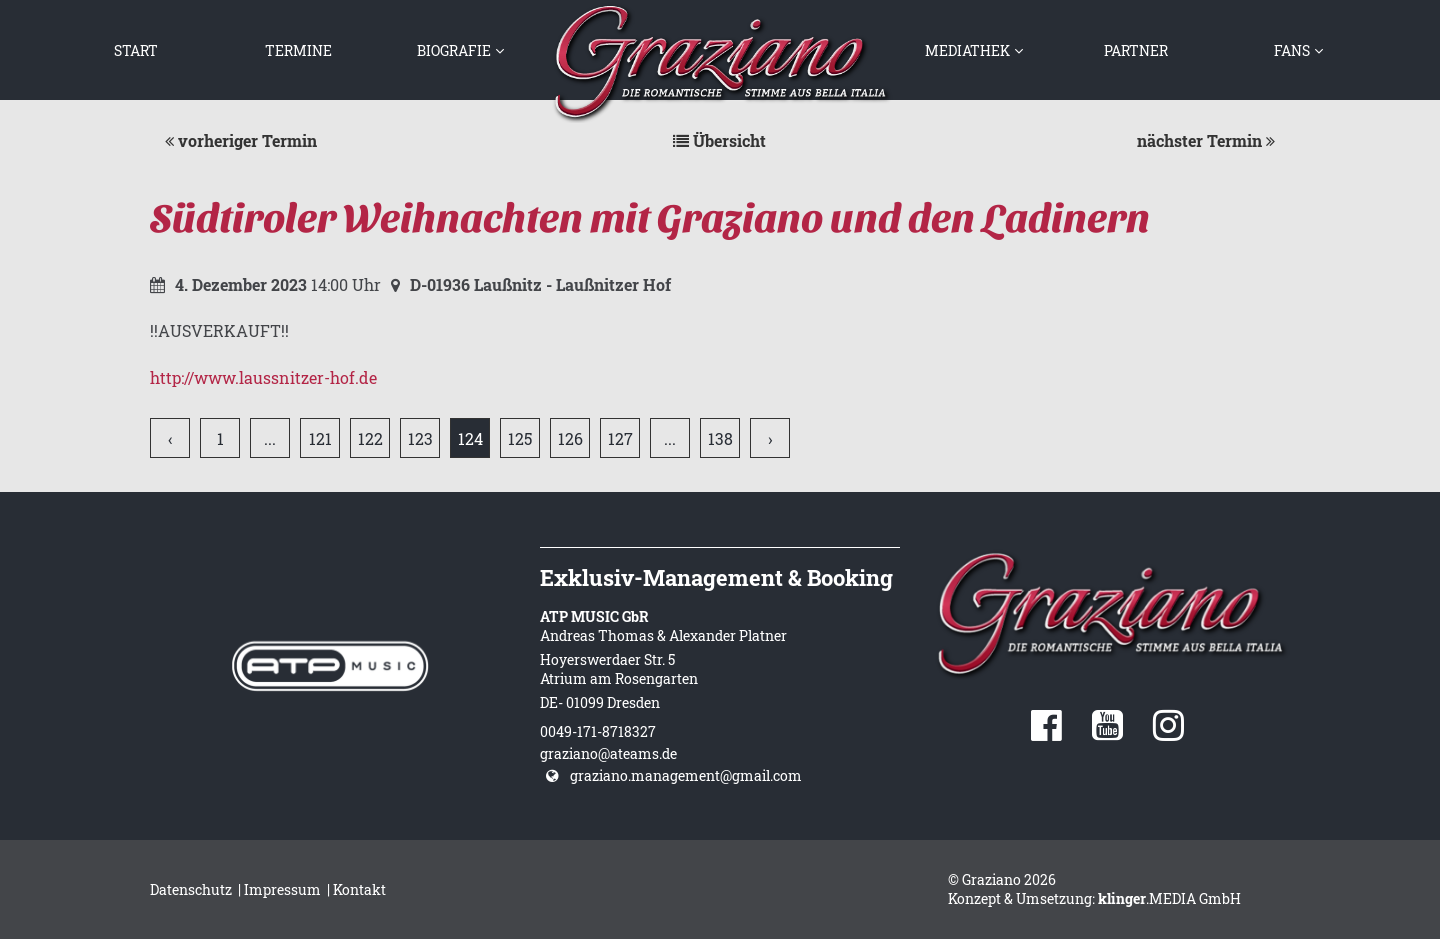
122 (370, 438)
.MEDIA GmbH (1169, 898)
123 (420, 438)
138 (720, 438)
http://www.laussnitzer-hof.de (263, 377)
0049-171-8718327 (598, 731)
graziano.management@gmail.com (686, 775)
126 (570, 438)
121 (320, 438)
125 (520, 438)
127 (620, 438)
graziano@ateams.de (608, 753)
